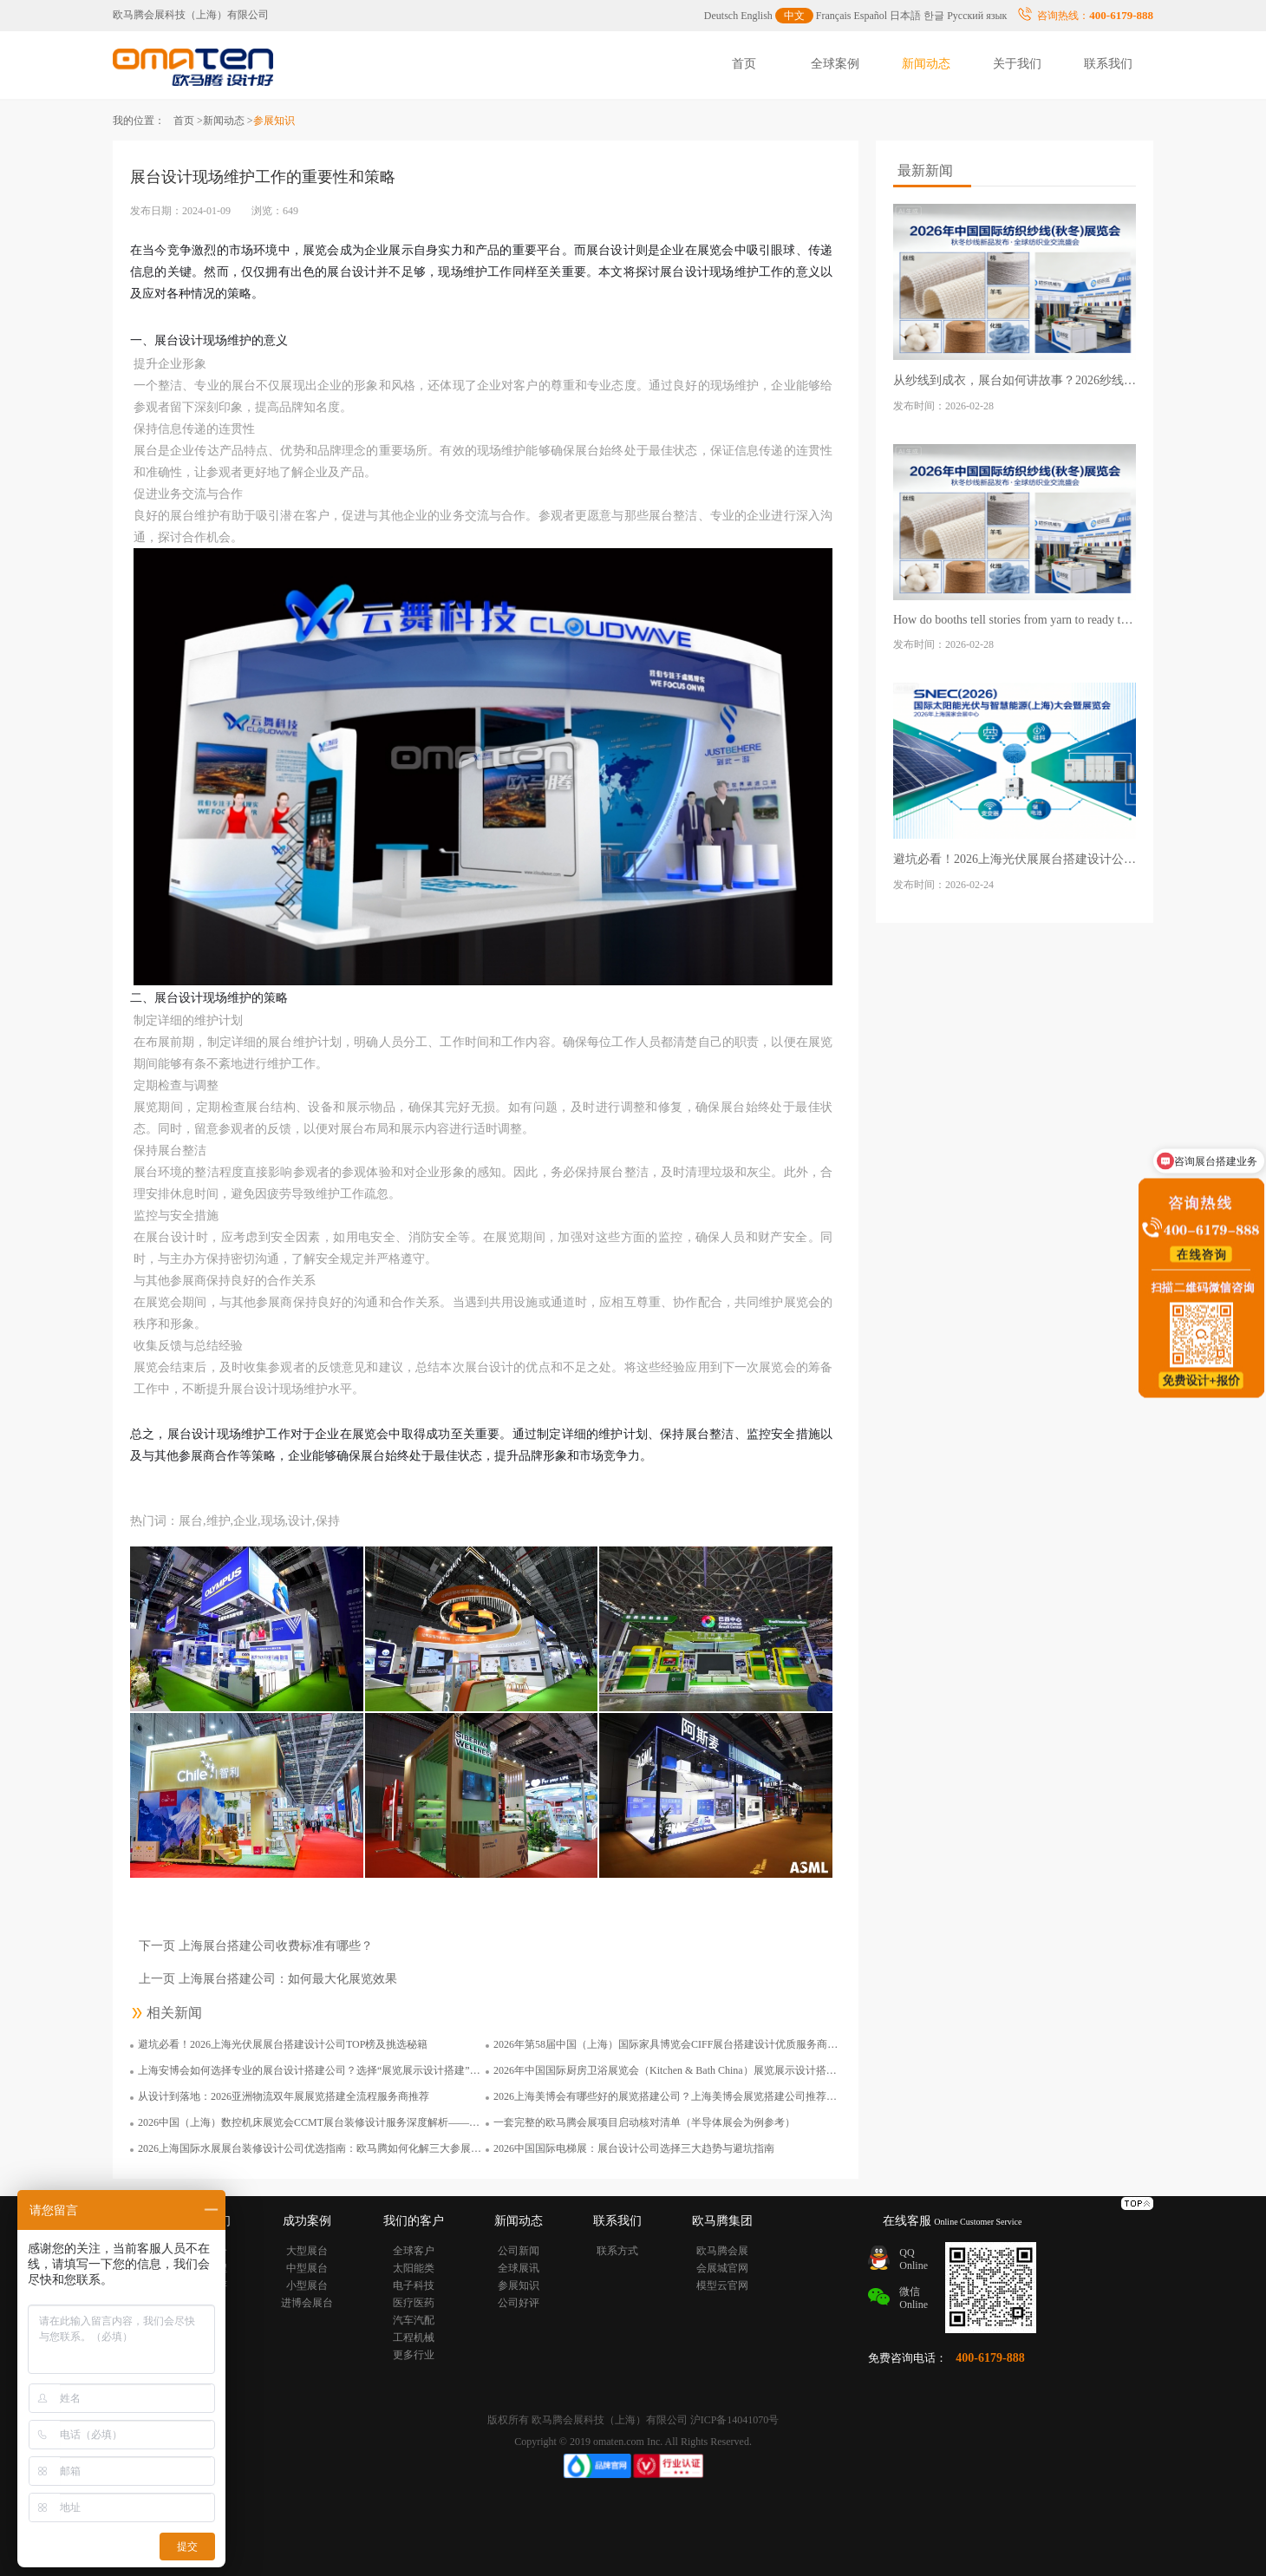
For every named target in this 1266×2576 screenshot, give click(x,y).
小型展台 (307, 2285)
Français (834, 16)
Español (871, 16)
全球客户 (413, 2251)
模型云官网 (722, 2285)
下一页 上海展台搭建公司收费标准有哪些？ (256, 1945)
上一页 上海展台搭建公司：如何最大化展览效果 (268, 1978)
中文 (794, 16)
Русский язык (977, 16)
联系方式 (617, 2251)
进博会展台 (307, 2303)
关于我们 (1017, 63)
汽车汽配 (413, 2320)
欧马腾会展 (722, 2251)
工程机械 (413, 2337)
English (757, 16)
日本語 (905, 16)
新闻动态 (926, 63)
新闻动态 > (228, 120)
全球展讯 (518, 2268)
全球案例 (835, 63)
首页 (744, 63)
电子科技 (413, 2285)
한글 (933, 16)
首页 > (188, 120)
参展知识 (518, 2285)
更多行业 (413, 2355)
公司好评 (518, 2303)
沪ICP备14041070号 (735, 2420)
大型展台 (307, 2251)
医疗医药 (413, 2303)
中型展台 (307, 2268)
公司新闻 (518, 2251)
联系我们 (1108, 63)
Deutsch (721, 16)
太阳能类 (413, 2268)
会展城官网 (722, 2268)
